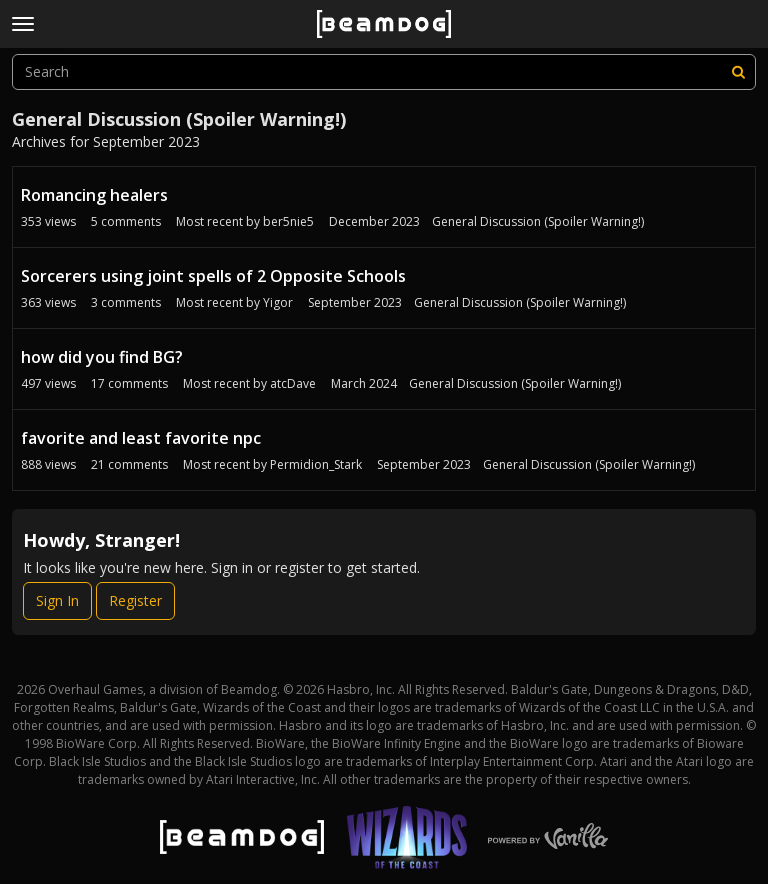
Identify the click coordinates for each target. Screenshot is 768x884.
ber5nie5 (288, 221)
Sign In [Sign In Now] (57, 600)
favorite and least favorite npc (141, 438)
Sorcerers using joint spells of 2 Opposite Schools (213, 276)
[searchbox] (384, 72)
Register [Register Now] (135, 600)
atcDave (293, 383)
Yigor (278, 302)
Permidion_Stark (316, 464)
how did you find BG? (102, 357)
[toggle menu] (23, 24)
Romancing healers (94, 195)
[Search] (738, 72)
